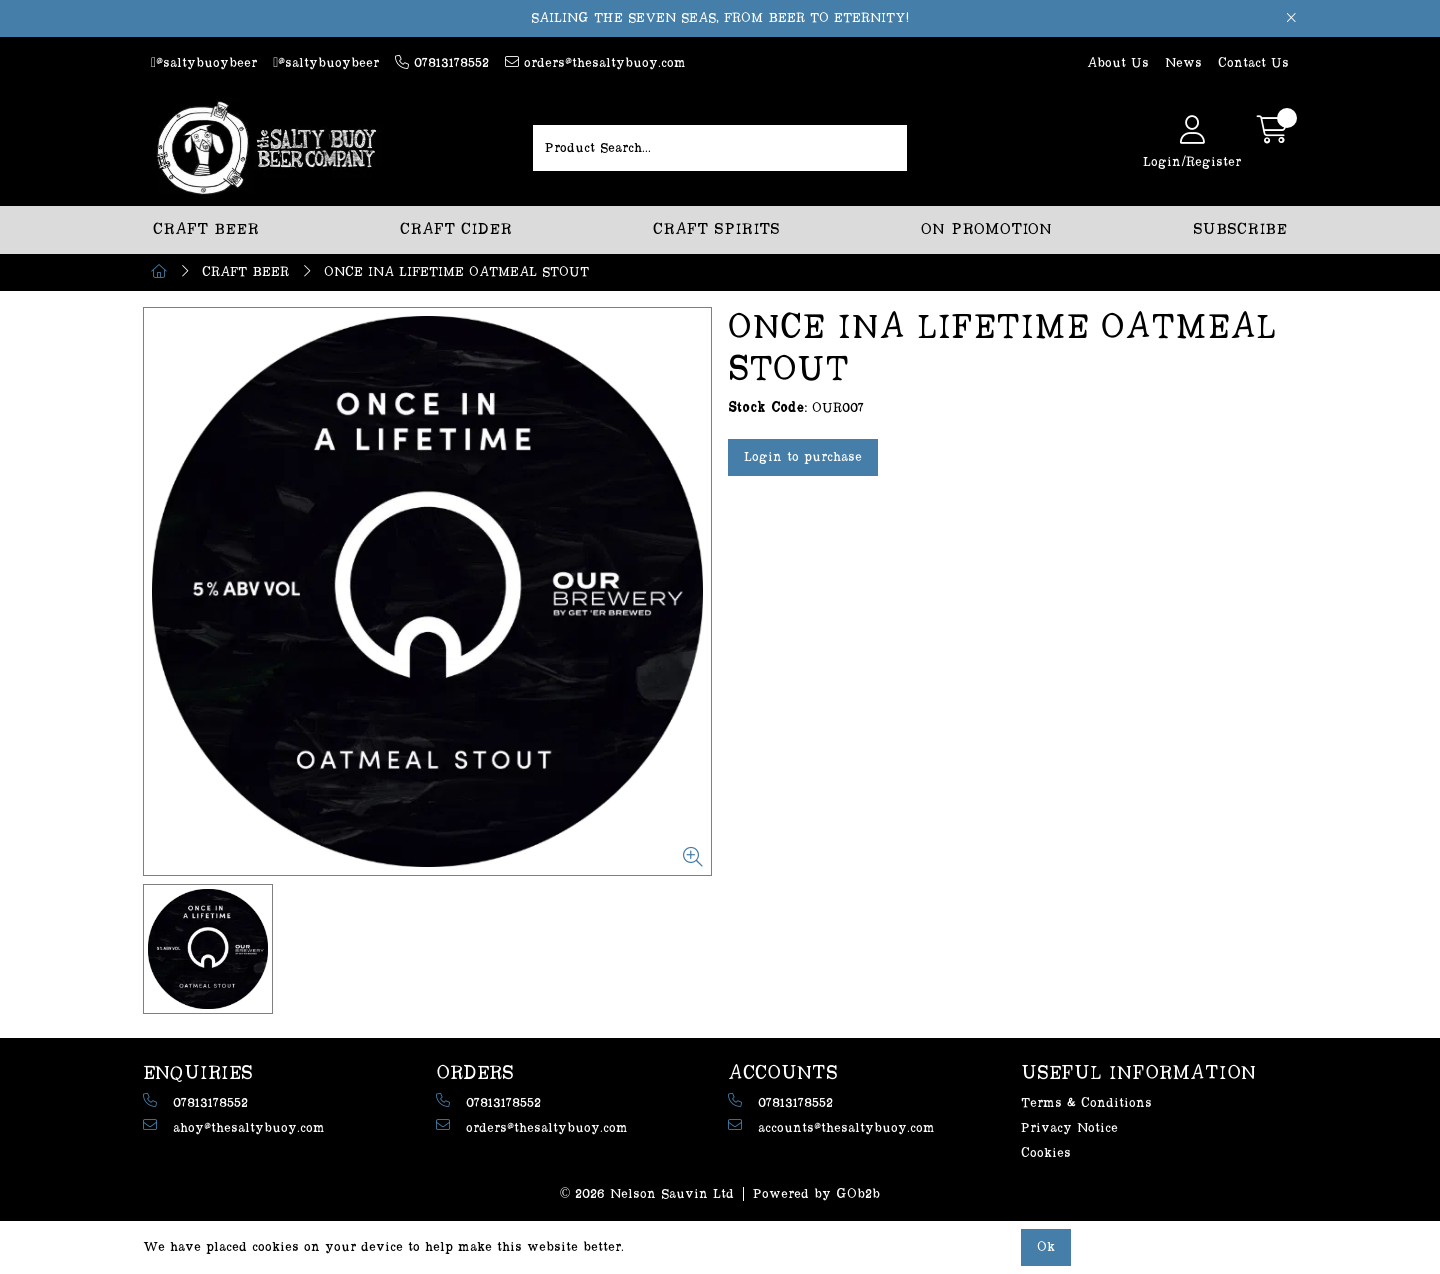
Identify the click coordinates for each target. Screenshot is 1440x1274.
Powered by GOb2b (816, 1194)
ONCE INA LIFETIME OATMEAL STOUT (456, 272)
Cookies (1046, 1153)
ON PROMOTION (986, 229)
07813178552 (442, 62)
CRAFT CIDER (456, 229)
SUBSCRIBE (1240, 229)
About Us (1118, 63)
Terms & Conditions (1086, 1103)
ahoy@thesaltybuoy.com (234, 1126)
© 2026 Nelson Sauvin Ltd (647, 1194)
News (1183, 63)
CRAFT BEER (206, 229)
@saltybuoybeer (204, 63)
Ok (1046, 1247)
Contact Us (1253, 63)
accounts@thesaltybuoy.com (831, 1126)
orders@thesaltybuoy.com (595, 62)
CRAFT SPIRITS (716, 229)
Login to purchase (803, 457)
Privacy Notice (1069, 1128)
